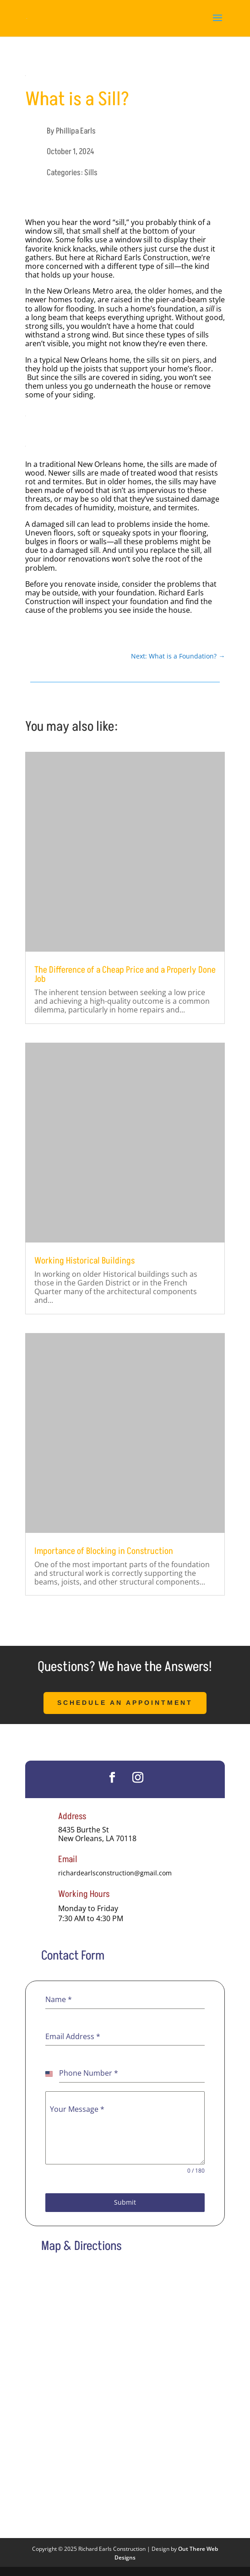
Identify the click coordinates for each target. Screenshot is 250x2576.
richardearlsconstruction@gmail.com (115, 1873)
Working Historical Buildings (84, 1260)
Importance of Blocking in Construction (103, 1551)
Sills (91, 172)
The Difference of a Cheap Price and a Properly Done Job (125, 974)
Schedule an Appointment (125, 1702)
